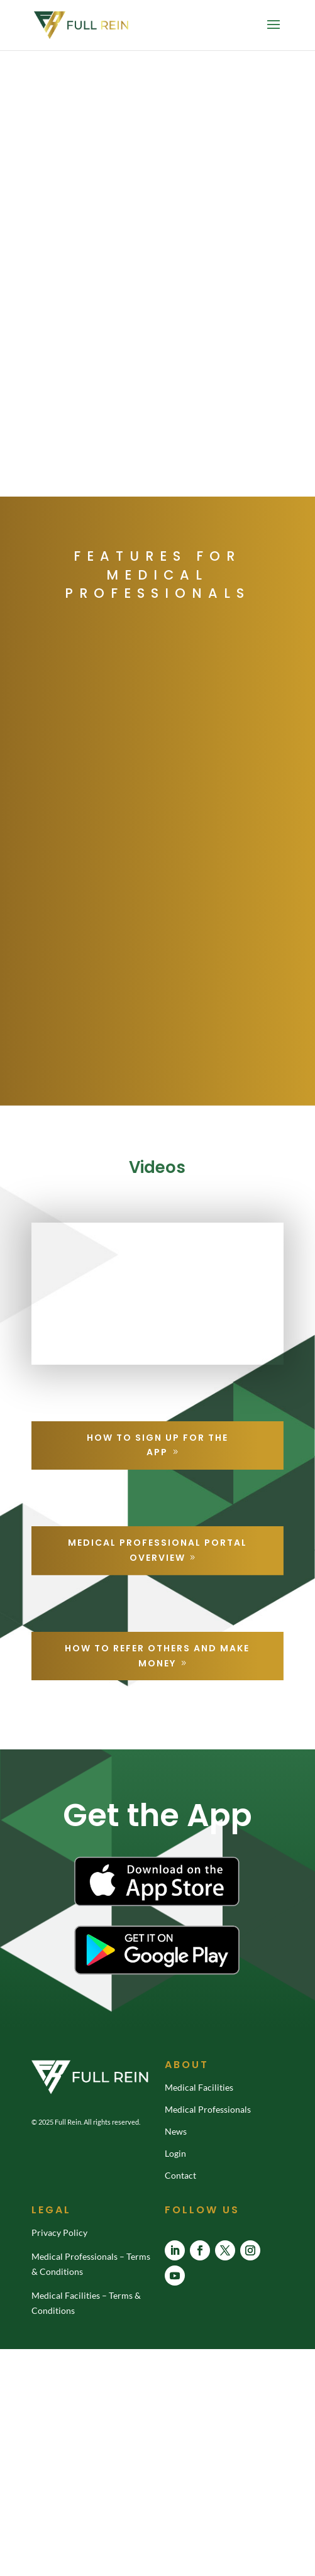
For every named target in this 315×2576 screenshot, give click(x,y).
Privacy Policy (59, 2232)
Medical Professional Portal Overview (157, 1550)
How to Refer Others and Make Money (157, 1656)
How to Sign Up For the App (157, 1445)
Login (175, 2153)
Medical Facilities (199, 2087)
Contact (180, 2175)
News (176, 2131)
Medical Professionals (208, 2109)
